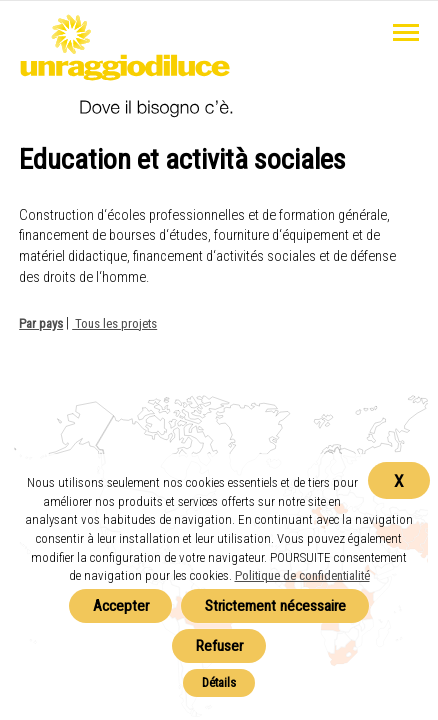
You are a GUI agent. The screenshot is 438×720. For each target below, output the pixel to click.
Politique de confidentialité (302, 575)
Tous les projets (114, 323)
